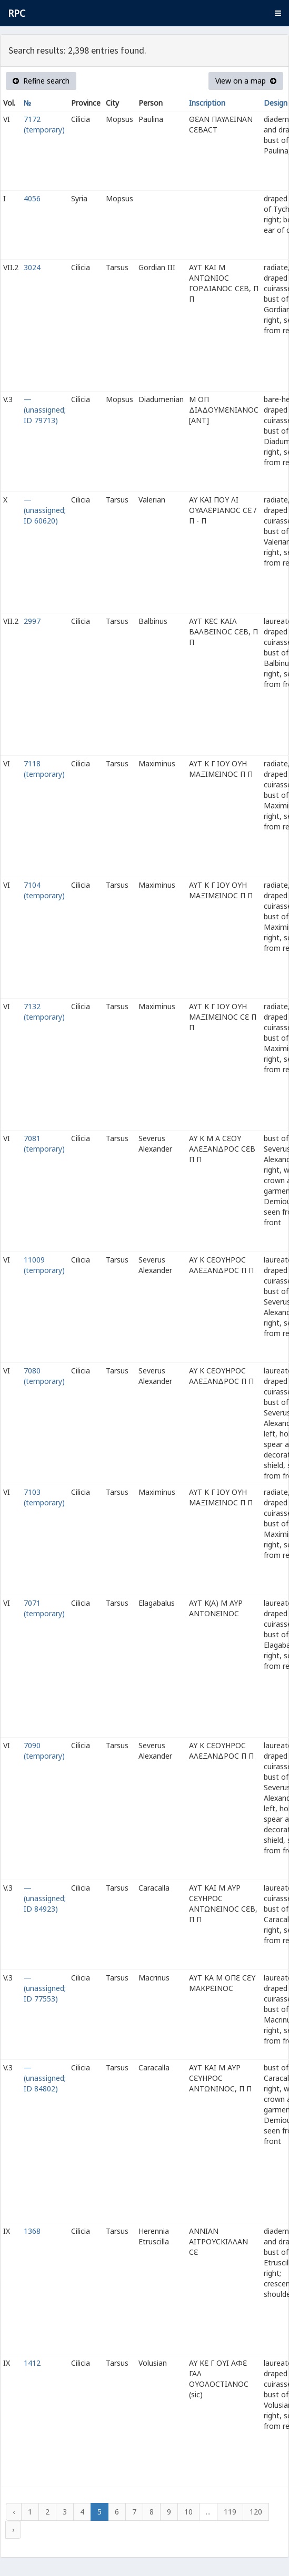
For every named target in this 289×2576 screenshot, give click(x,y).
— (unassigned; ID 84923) (45, 1898)
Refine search (41, 81)
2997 (32, 621)
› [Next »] (13, 2529)
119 (230, 2512)
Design (275, 103)
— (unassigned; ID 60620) (45, 510)
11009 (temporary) (44, 1265)
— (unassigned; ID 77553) (45, 1988)
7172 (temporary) (44, 124)
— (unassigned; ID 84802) (45, 2077)
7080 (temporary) (44, 1376)
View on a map (245, 81)
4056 (32, 198)
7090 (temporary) (44, 1750)
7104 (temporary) (44, 890)
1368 (32, 2231)
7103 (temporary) (44, 1497)
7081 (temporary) (44, 1143)
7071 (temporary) (44, 1608)
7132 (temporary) (44, 1011)
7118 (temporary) (44, 768)
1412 (32, 2363)
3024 (32, 267)
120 (256, 2512)
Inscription (207, 103)
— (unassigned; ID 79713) (45, 409)
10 (188, 2512)
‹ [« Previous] (14, 2512)
